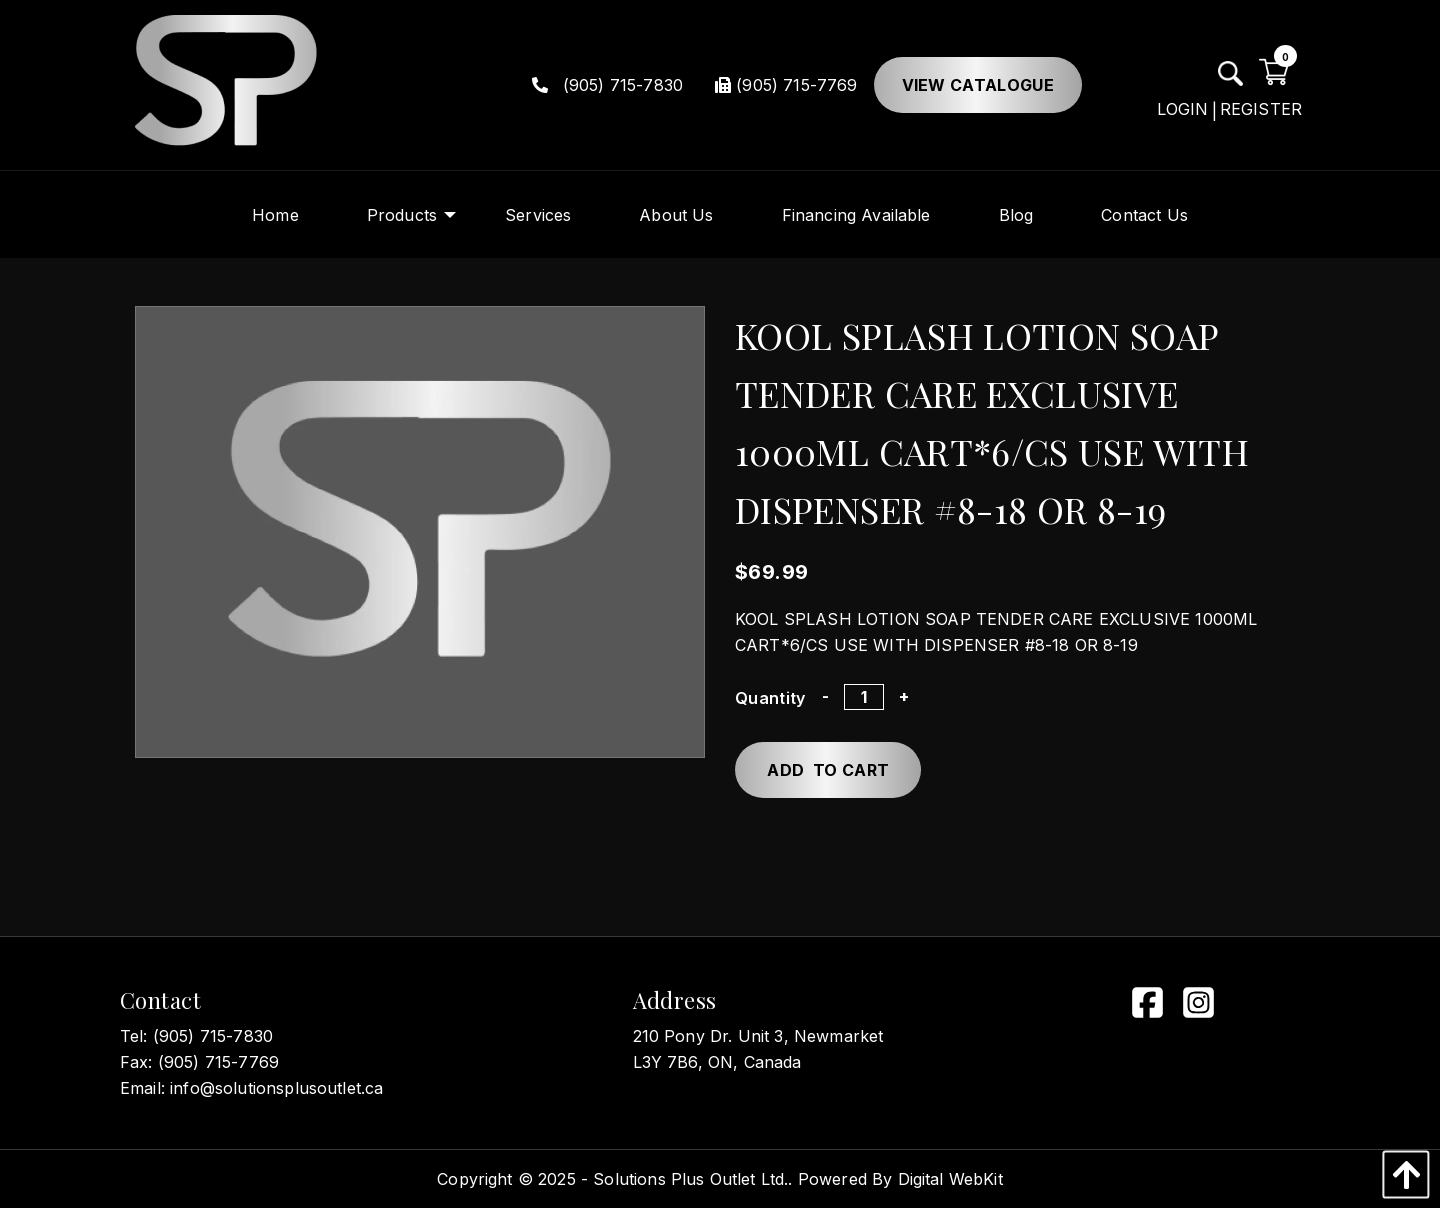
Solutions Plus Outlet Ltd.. (692, 1179)
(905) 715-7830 (608, 85)
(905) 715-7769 (786, 85)
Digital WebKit (950, 1179)
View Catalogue (978, 85)
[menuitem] (275, 214)
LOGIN (1183, 109)
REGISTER (1261, 109)
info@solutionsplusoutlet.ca (276, 1088)
